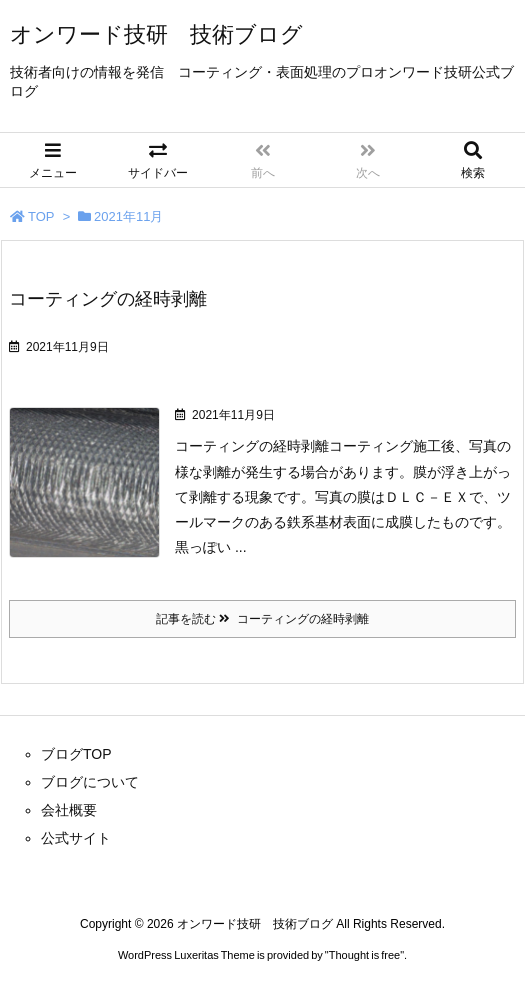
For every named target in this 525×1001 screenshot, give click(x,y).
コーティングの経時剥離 (108, 299)
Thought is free (364, 955)
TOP (41, 216)
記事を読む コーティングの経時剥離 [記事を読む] (262, 619)
